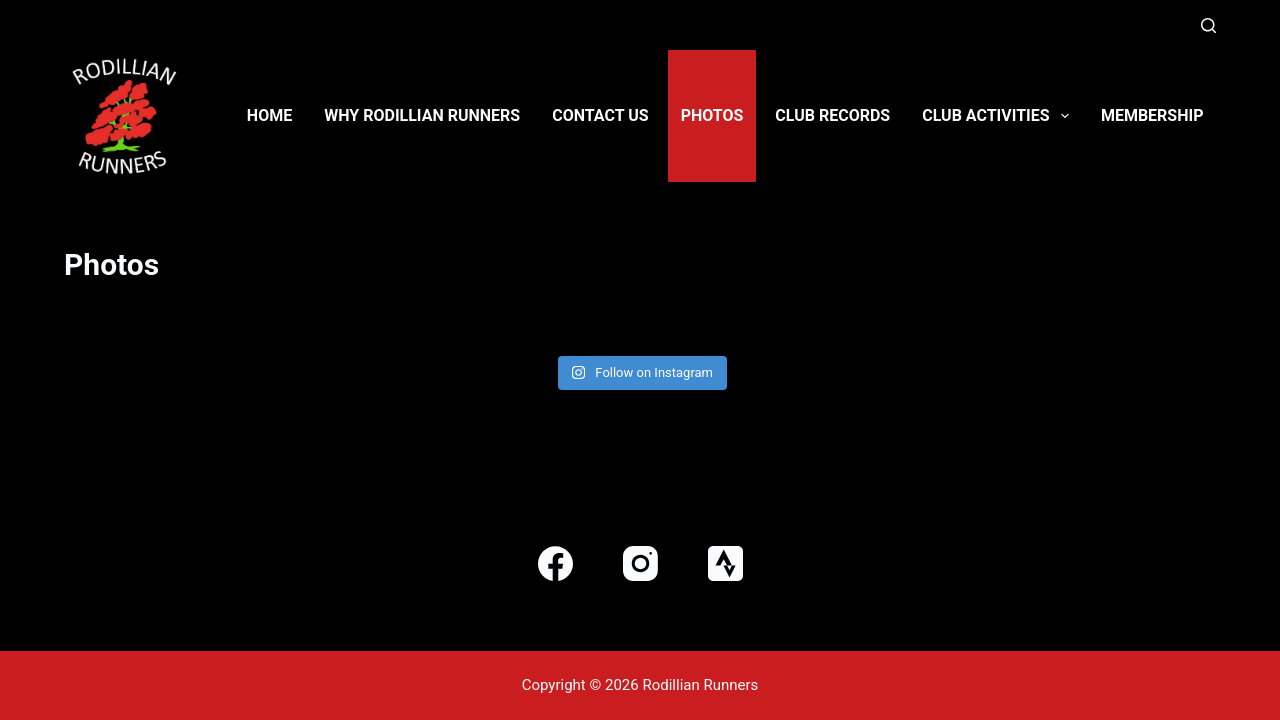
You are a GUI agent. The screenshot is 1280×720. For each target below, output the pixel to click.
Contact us (600, 115)
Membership (1152, 115)
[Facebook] (555, 563)
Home (269, 115)
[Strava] (725, 563)
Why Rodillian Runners (422, 115)
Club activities (999, 116)
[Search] (1208, 25)
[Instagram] (640, 563)
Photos (712, 115)
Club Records (832, 115)
